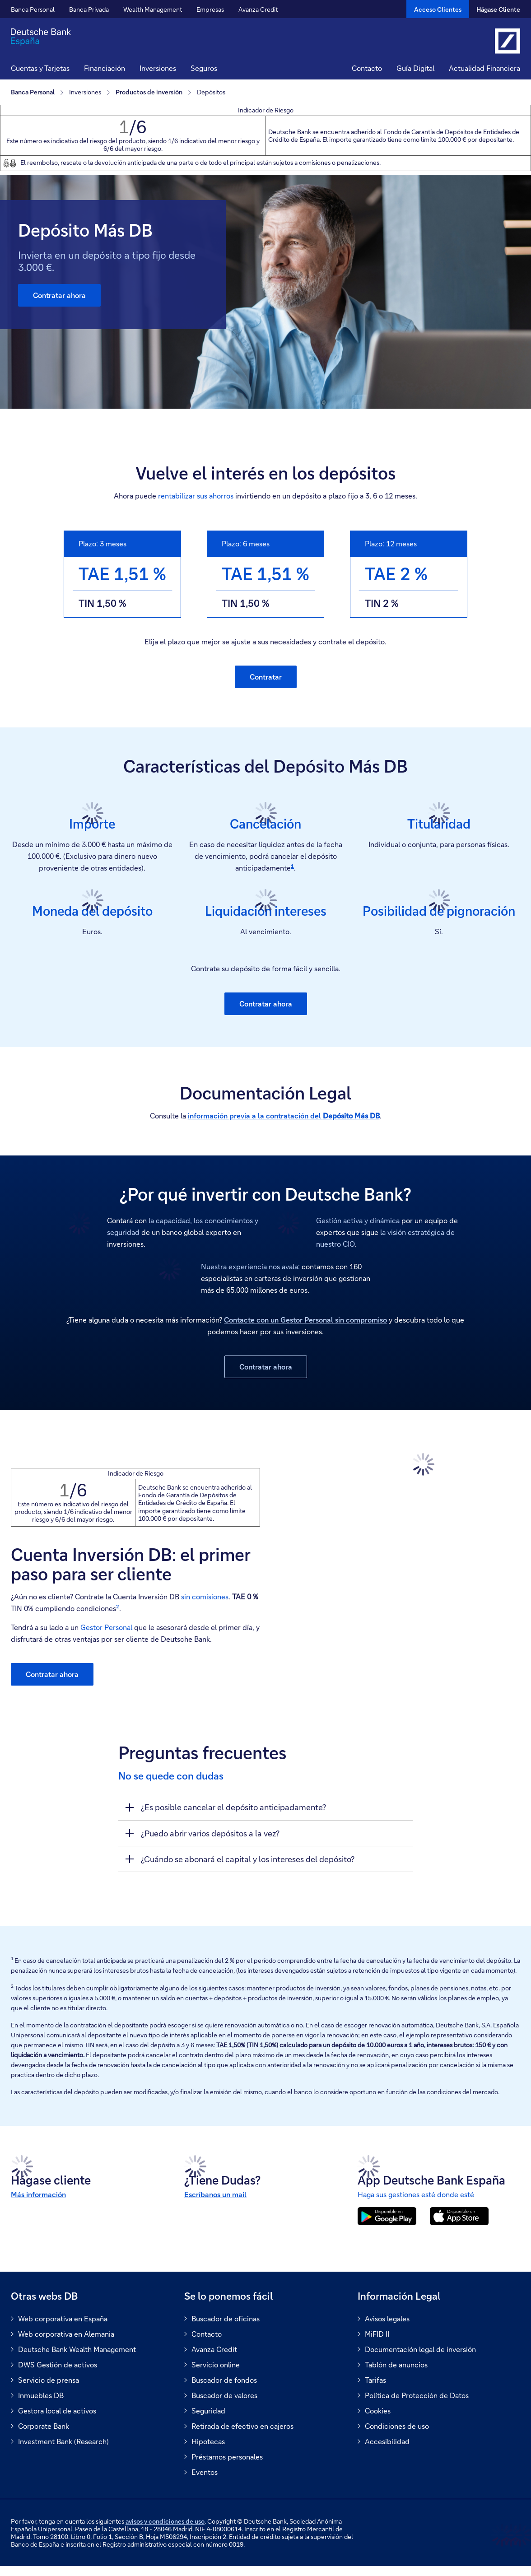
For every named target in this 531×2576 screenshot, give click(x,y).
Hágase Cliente (498, 9)
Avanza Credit (258, 9)
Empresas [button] (210, 9)
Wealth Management (152, 9)
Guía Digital (415, 68)
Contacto (367, 68)
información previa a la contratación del (284, 1115)
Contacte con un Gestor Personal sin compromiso (305, 1319)
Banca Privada (89, 9)
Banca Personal (33, 9)
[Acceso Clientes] (437, 9)
